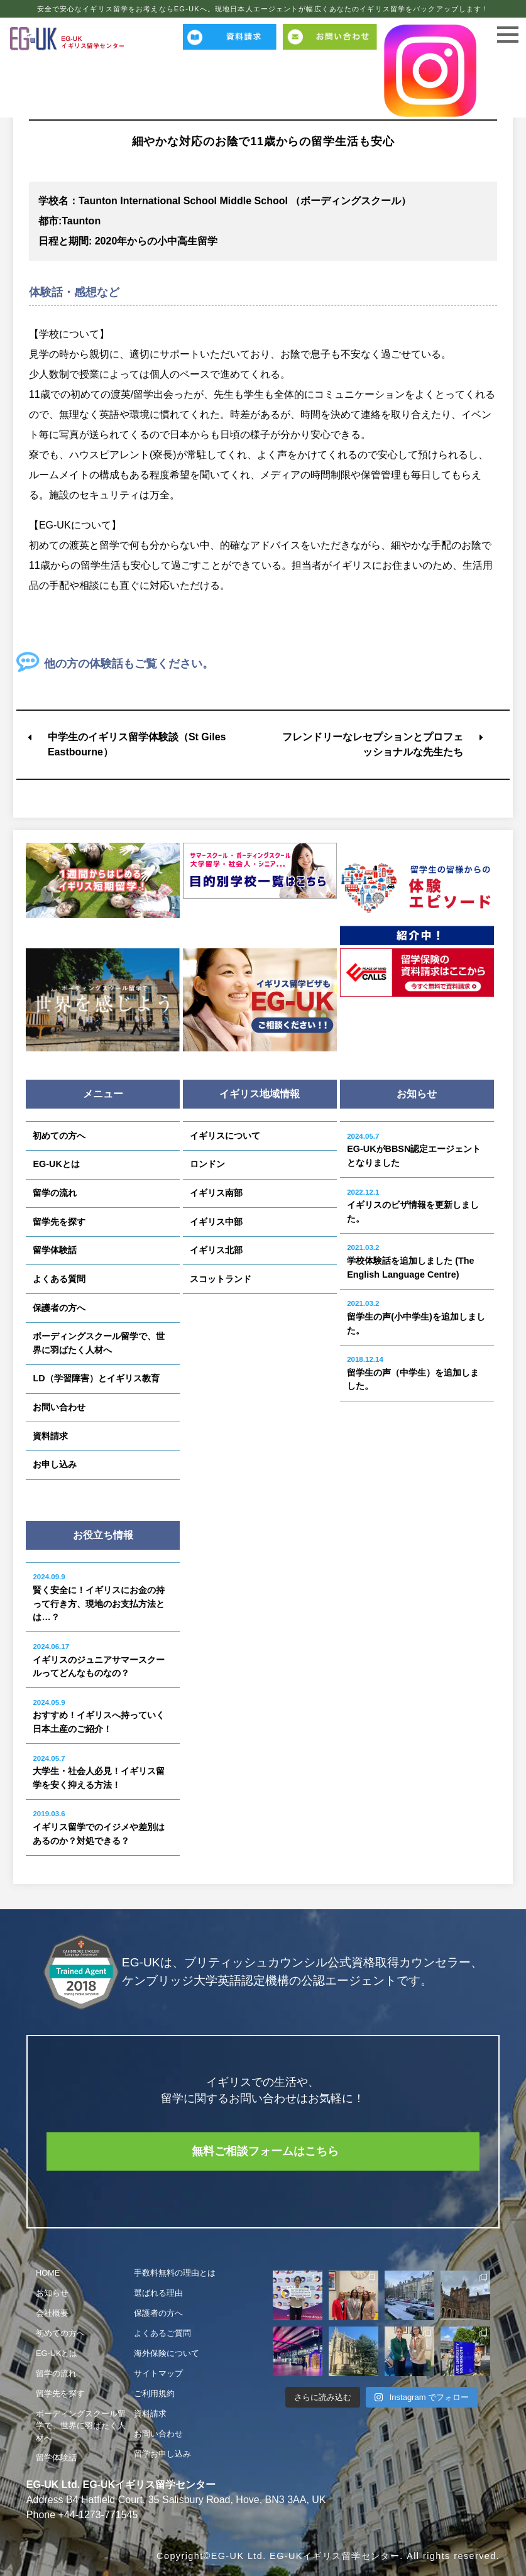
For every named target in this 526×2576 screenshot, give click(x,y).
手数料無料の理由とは (175, 2273)
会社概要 (52, 2313)
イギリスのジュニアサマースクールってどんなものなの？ (99, 1660)
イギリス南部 (216, 1193)
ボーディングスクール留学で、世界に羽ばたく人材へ (99, 1343)
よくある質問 (59, 1279)
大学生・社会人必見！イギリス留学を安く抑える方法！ (99, 1772)
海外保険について (166, 2354)
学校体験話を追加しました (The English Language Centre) (410, 1261)
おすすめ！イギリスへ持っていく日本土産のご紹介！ (99, 1716)
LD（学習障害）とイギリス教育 (96, 1378)
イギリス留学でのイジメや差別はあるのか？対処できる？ (99, 1827)
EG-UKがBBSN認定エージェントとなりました (414, 1150)
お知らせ (52, 2293)
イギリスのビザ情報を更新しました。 (413, 1206)
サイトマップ (158, 2373)
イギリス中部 (216, 1222)
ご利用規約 (154, 2393)
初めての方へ (59, 1136)
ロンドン (207, 1164)
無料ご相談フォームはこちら (265, 2151)
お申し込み (55, 1464)
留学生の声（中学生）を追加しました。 (413, 1373)
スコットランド (220, 1279)
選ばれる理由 (158, 2293)
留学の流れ (55, 1193)
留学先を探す (59, 1222)
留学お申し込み (162, 2453)
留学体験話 (55, 1250)
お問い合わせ (59, 1407)
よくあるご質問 (162, 2333)
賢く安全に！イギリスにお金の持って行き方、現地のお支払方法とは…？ (99, 1597)
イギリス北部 (216, 1250)
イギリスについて (225, 1136)
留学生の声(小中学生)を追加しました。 (416, 1317)
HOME (48, 2273)
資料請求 (50, 1436)
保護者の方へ (59, 1308)
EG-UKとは (56, 1164)
